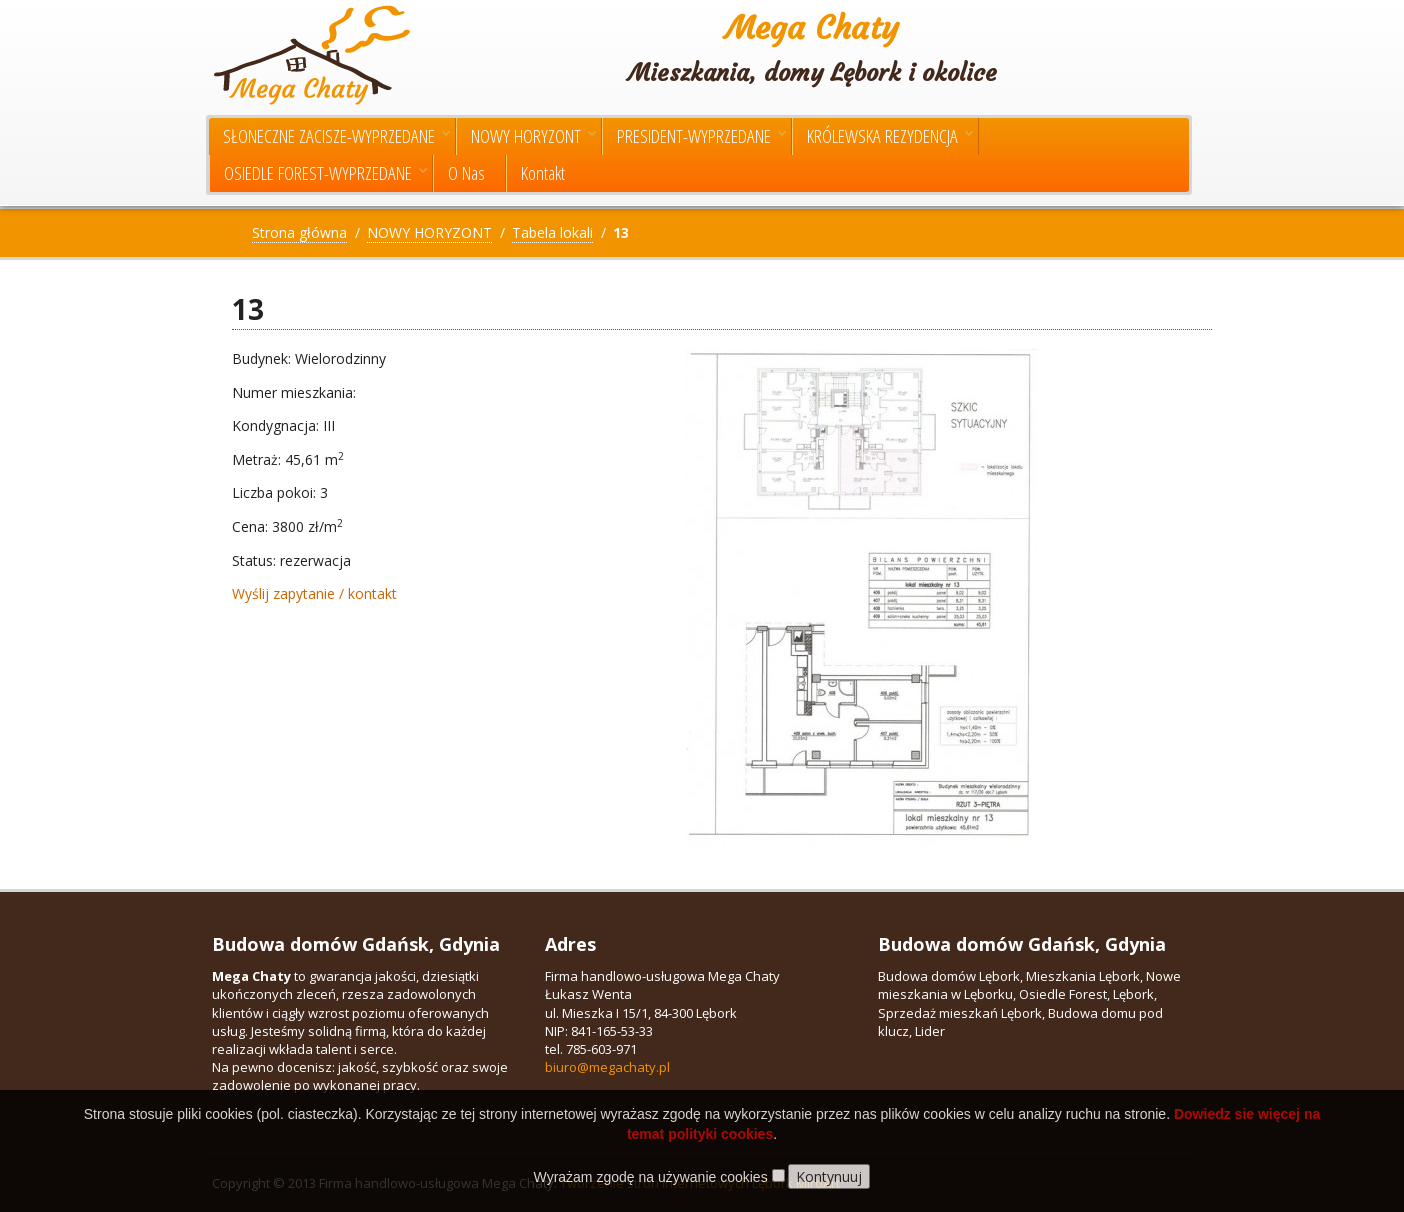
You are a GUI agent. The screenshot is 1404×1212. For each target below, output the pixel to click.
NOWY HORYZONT (533, 136)
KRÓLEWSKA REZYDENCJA (890, 136)
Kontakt (543, 173)
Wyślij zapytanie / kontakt (314, 593)
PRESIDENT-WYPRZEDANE (701, 136)
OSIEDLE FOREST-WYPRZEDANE (325, 173)
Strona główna (299, 232)
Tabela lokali (552, 232)
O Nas (466, 173)
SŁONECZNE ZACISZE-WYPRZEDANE (336, 136)
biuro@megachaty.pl (607, 1067)
